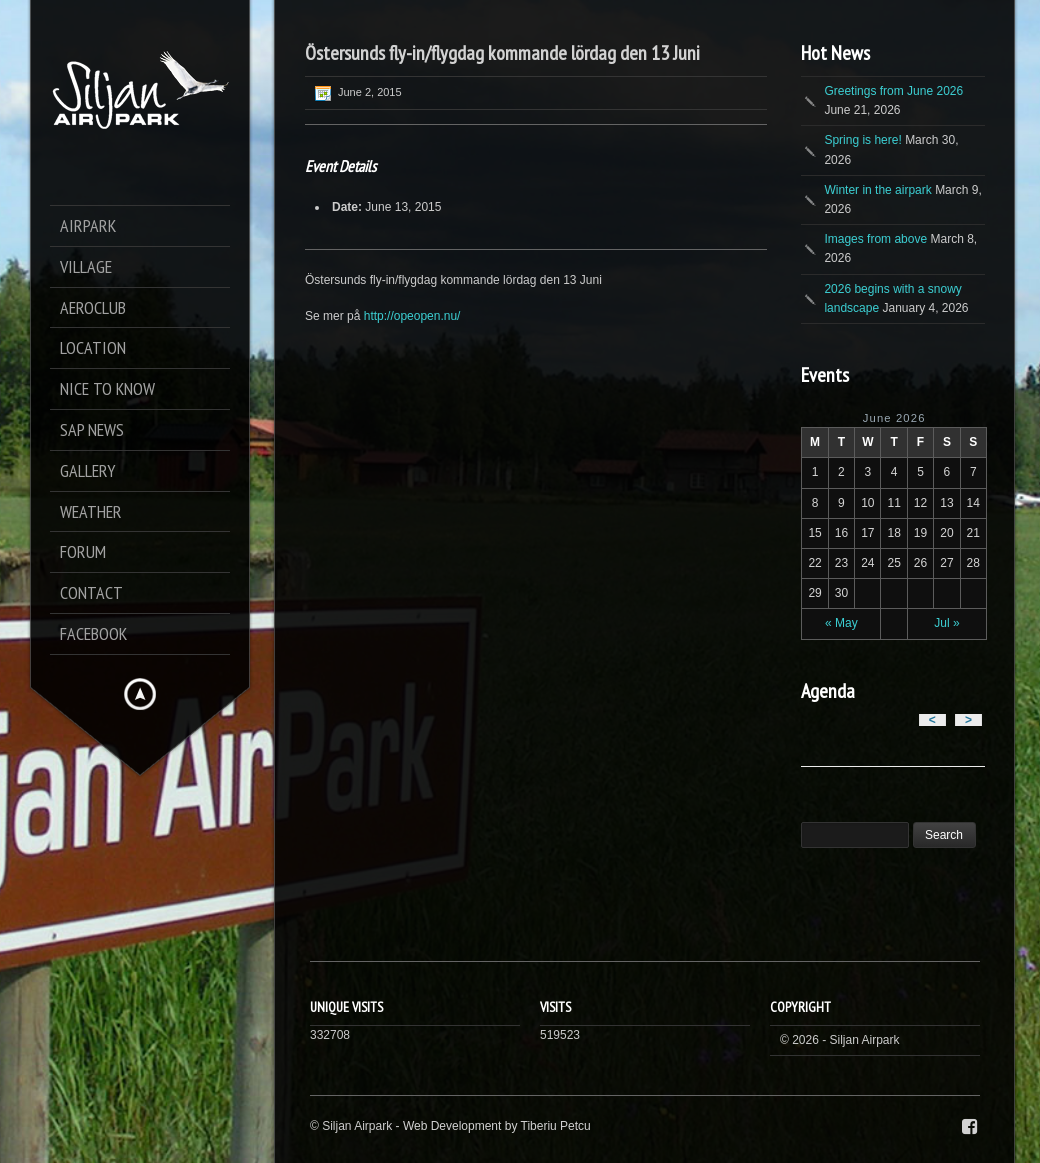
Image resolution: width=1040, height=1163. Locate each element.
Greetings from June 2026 (893, 91)
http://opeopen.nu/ (412, 316)
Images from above (875, 239)
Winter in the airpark (877, 190)
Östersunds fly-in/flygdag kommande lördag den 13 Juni (502, 53)
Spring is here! (862, 140)
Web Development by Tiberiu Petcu (497, 1126)
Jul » (946, 623)
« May (841, 623)
